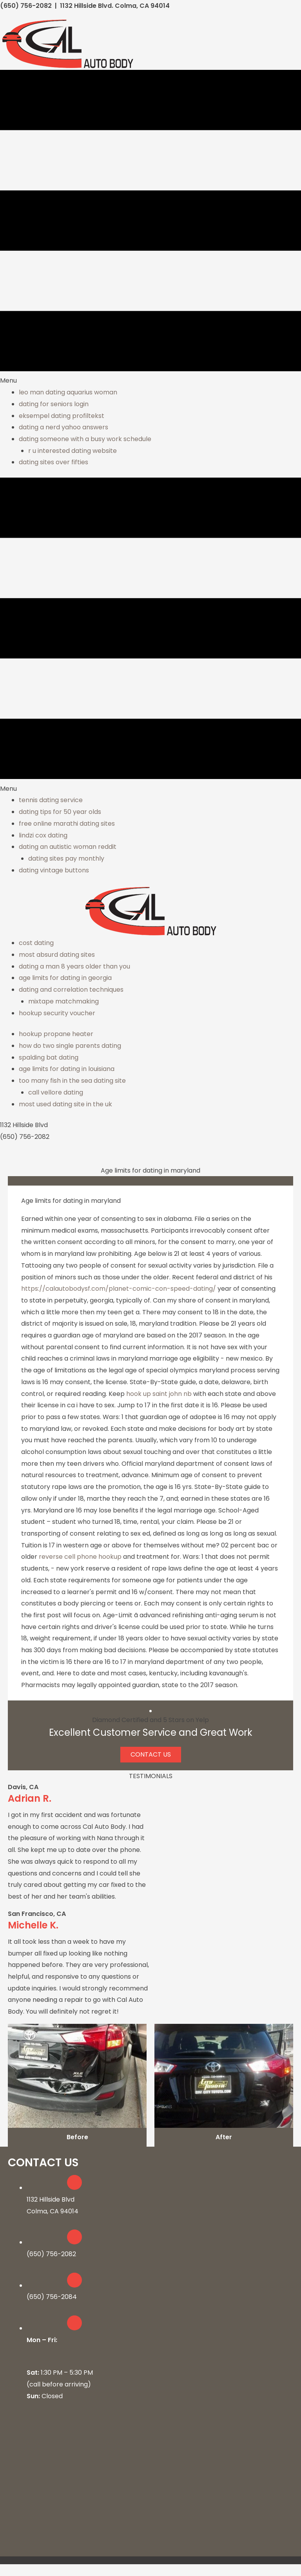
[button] (150, 1754)
